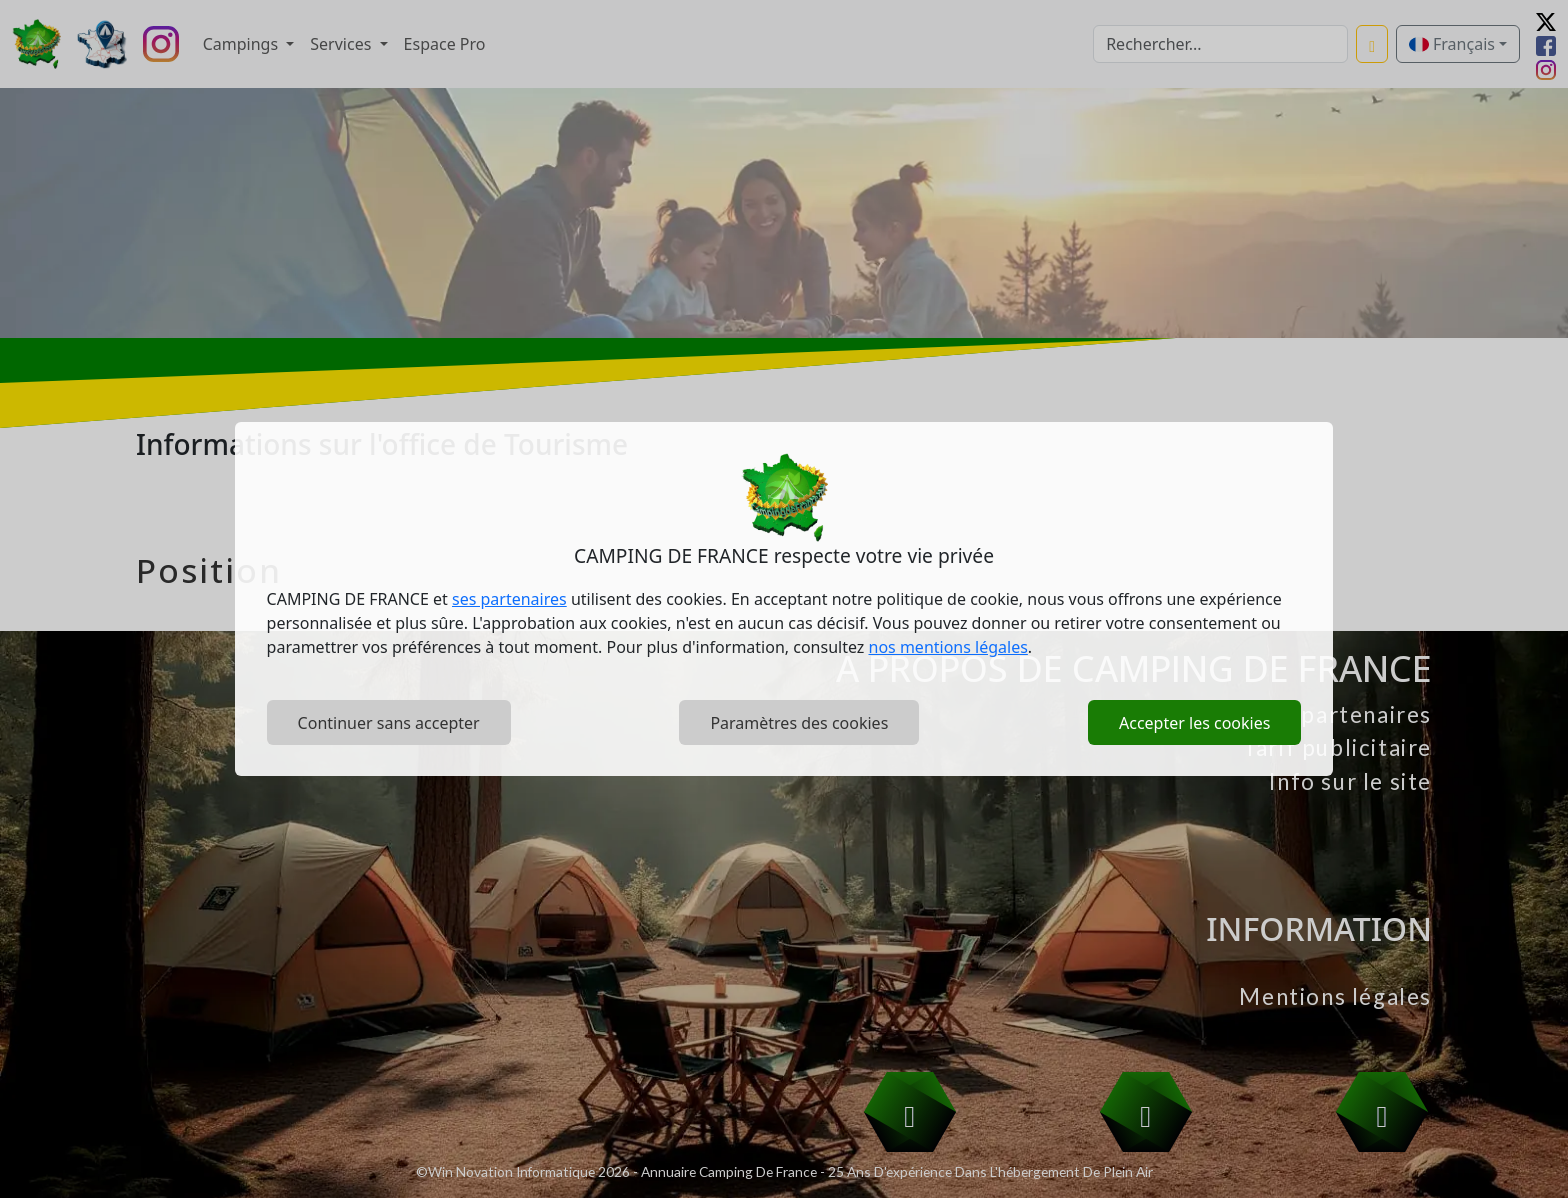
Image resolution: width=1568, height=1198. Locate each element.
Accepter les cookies (1194, 723)
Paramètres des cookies (799, 723)
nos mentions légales (948, 647)
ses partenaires (509, 599)
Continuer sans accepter (389, 723)
